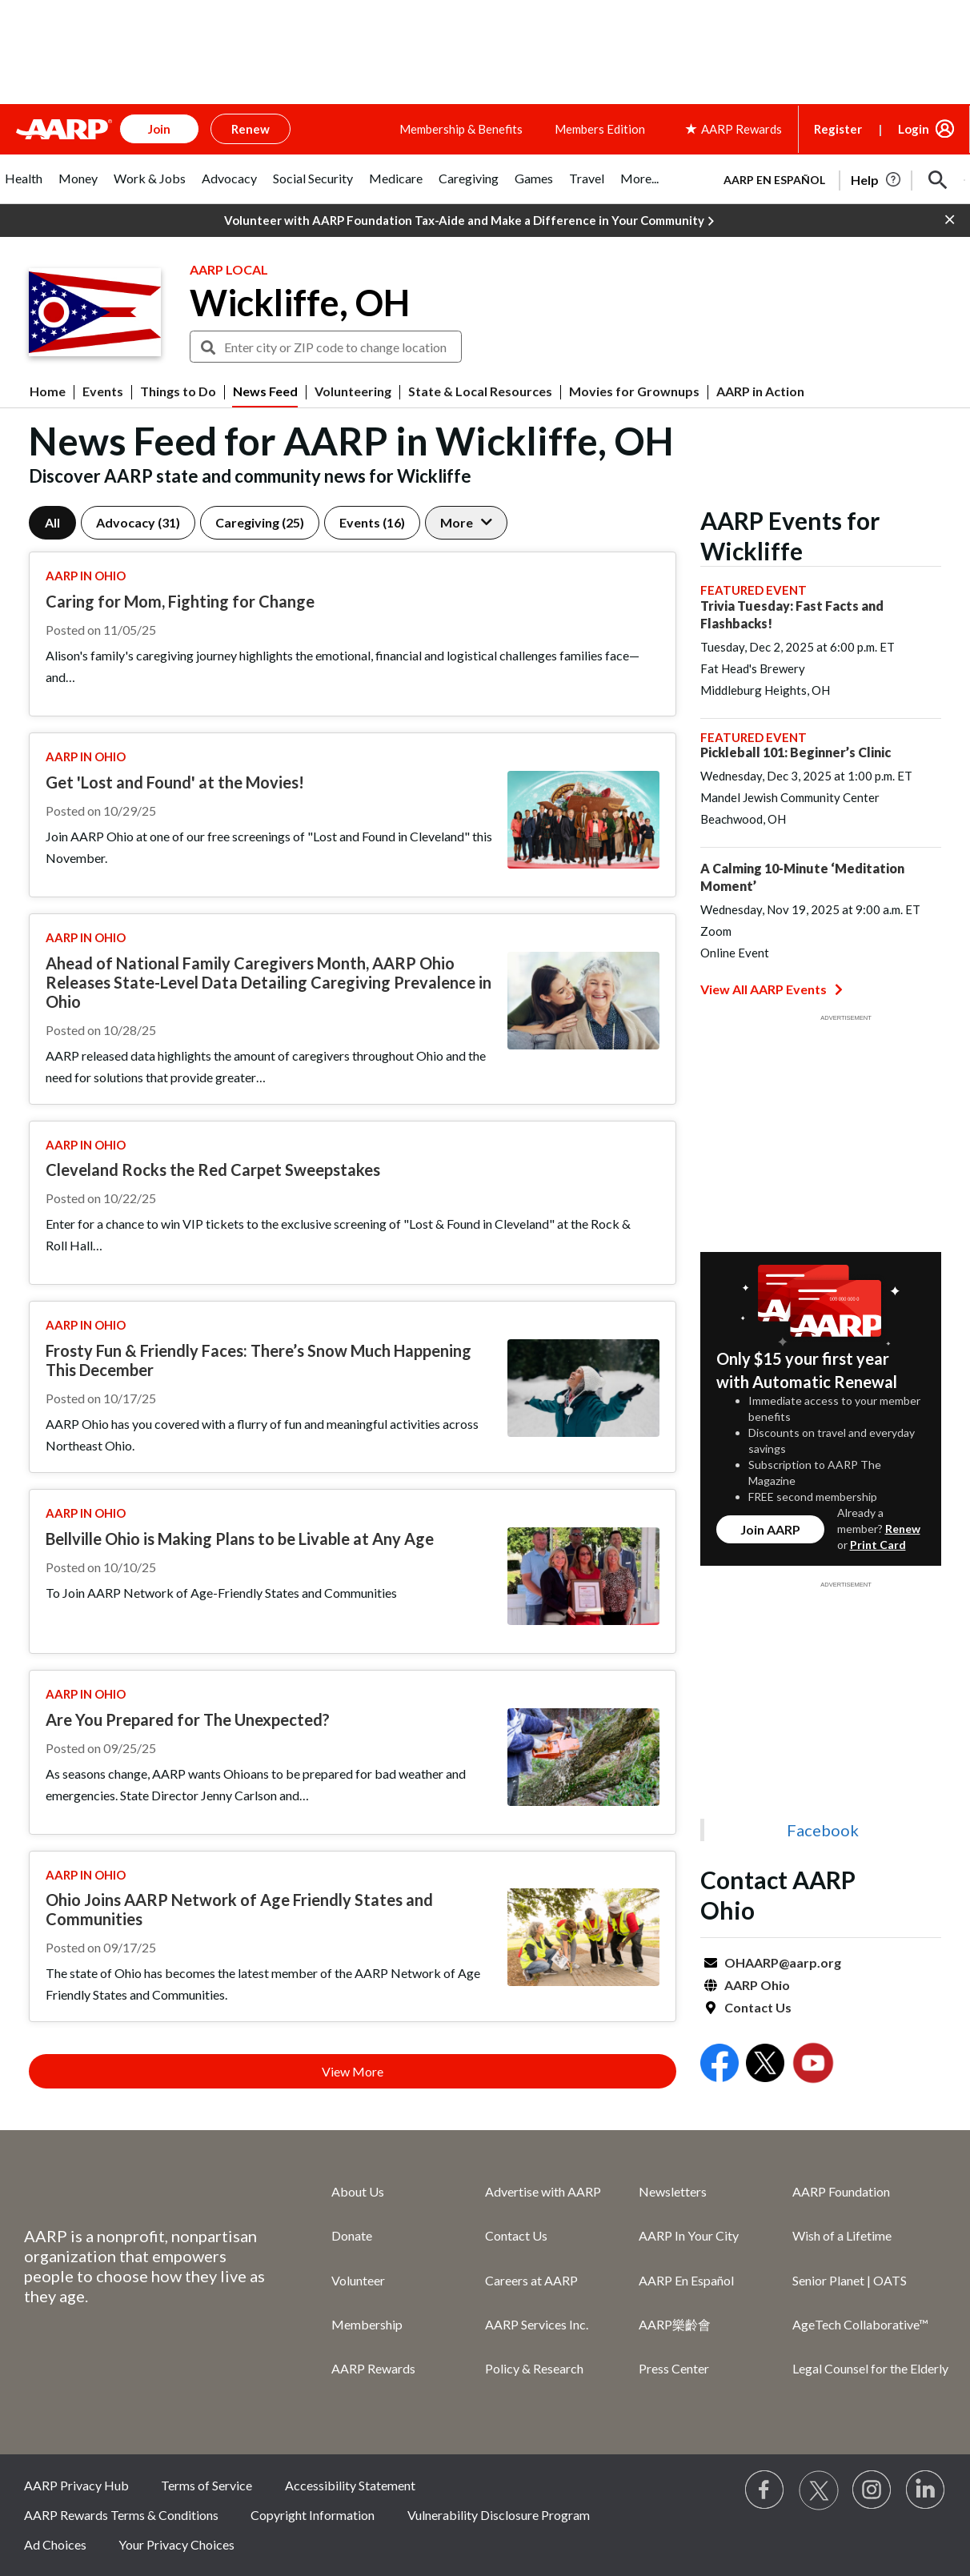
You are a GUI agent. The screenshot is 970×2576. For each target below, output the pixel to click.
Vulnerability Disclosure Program (498, 2514)
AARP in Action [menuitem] (760, 391)
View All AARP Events (771, 989)
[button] (938, 180)
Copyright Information (313, 2514)
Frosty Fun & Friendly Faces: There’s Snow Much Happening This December (258, 1360)
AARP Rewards (373, 2368)
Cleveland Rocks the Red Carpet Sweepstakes (213, 1169)
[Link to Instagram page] (872, 2490)
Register (838, 129)
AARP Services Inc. (536, 2324)
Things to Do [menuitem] (178, 391)
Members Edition (600, 129)
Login (913, 129)
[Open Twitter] (765, 2064)
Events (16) (372, 522)
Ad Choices (55, 2544)
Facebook (823, 1830)
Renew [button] (250, 129)
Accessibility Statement (350, 2485)
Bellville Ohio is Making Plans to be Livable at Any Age (240, 1538)
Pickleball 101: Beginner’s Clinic (795, 752)
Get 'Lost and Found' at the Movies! (175, 782)
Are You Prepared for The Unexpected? (188, 1719)
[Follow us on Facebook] (765, 2490)
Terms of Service (206, 2485)
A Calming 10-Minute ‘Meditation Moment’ (802, 877)
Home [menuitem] (48, 391)
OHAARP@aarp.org (782, 1962)
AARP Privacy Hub (76, 2485)
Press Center (674, 2368)
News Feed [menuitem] (265, 391)
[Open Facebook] (719, 2064)
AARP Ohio (757, 1984)
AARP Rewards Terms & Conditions (121, 2514)
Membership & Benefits (461, 129)
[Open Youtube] (813, 2064)
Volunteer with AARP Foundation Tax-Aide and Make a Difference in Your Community (469, 221)
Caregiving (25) (259, 522)
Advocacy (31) (138, 522)
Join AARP (770, 1529)
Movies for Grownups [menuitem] (634, 391)
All (52, 522)
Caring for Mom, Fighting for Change (180, 601)
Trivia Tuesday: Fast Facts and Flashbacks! (792, 614)
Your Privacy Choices (176, 2544)
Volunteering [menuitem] (353, 391)
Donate (351, 2235)
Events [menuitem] (102, 391)
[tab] (23, 187)
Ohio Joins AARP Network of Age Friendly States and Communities (239, 1909)
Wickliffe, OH (300, 302)
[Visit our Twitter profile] (819, 2490)
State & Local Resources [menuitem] (480, 391)
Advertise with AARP (543, 2191)
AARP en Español (774, 180)
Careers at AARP (531, 2280)
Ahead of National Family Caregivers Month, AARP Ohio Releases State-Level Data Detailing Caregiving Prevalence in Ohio (268, 982)
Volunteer (358, 2280)
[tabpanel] (837, 178)
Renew (902, 1528)
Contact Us (758, 2007)
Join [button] (159, 129)
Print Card (878, 1544)
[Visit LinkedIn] (926, 2490)
